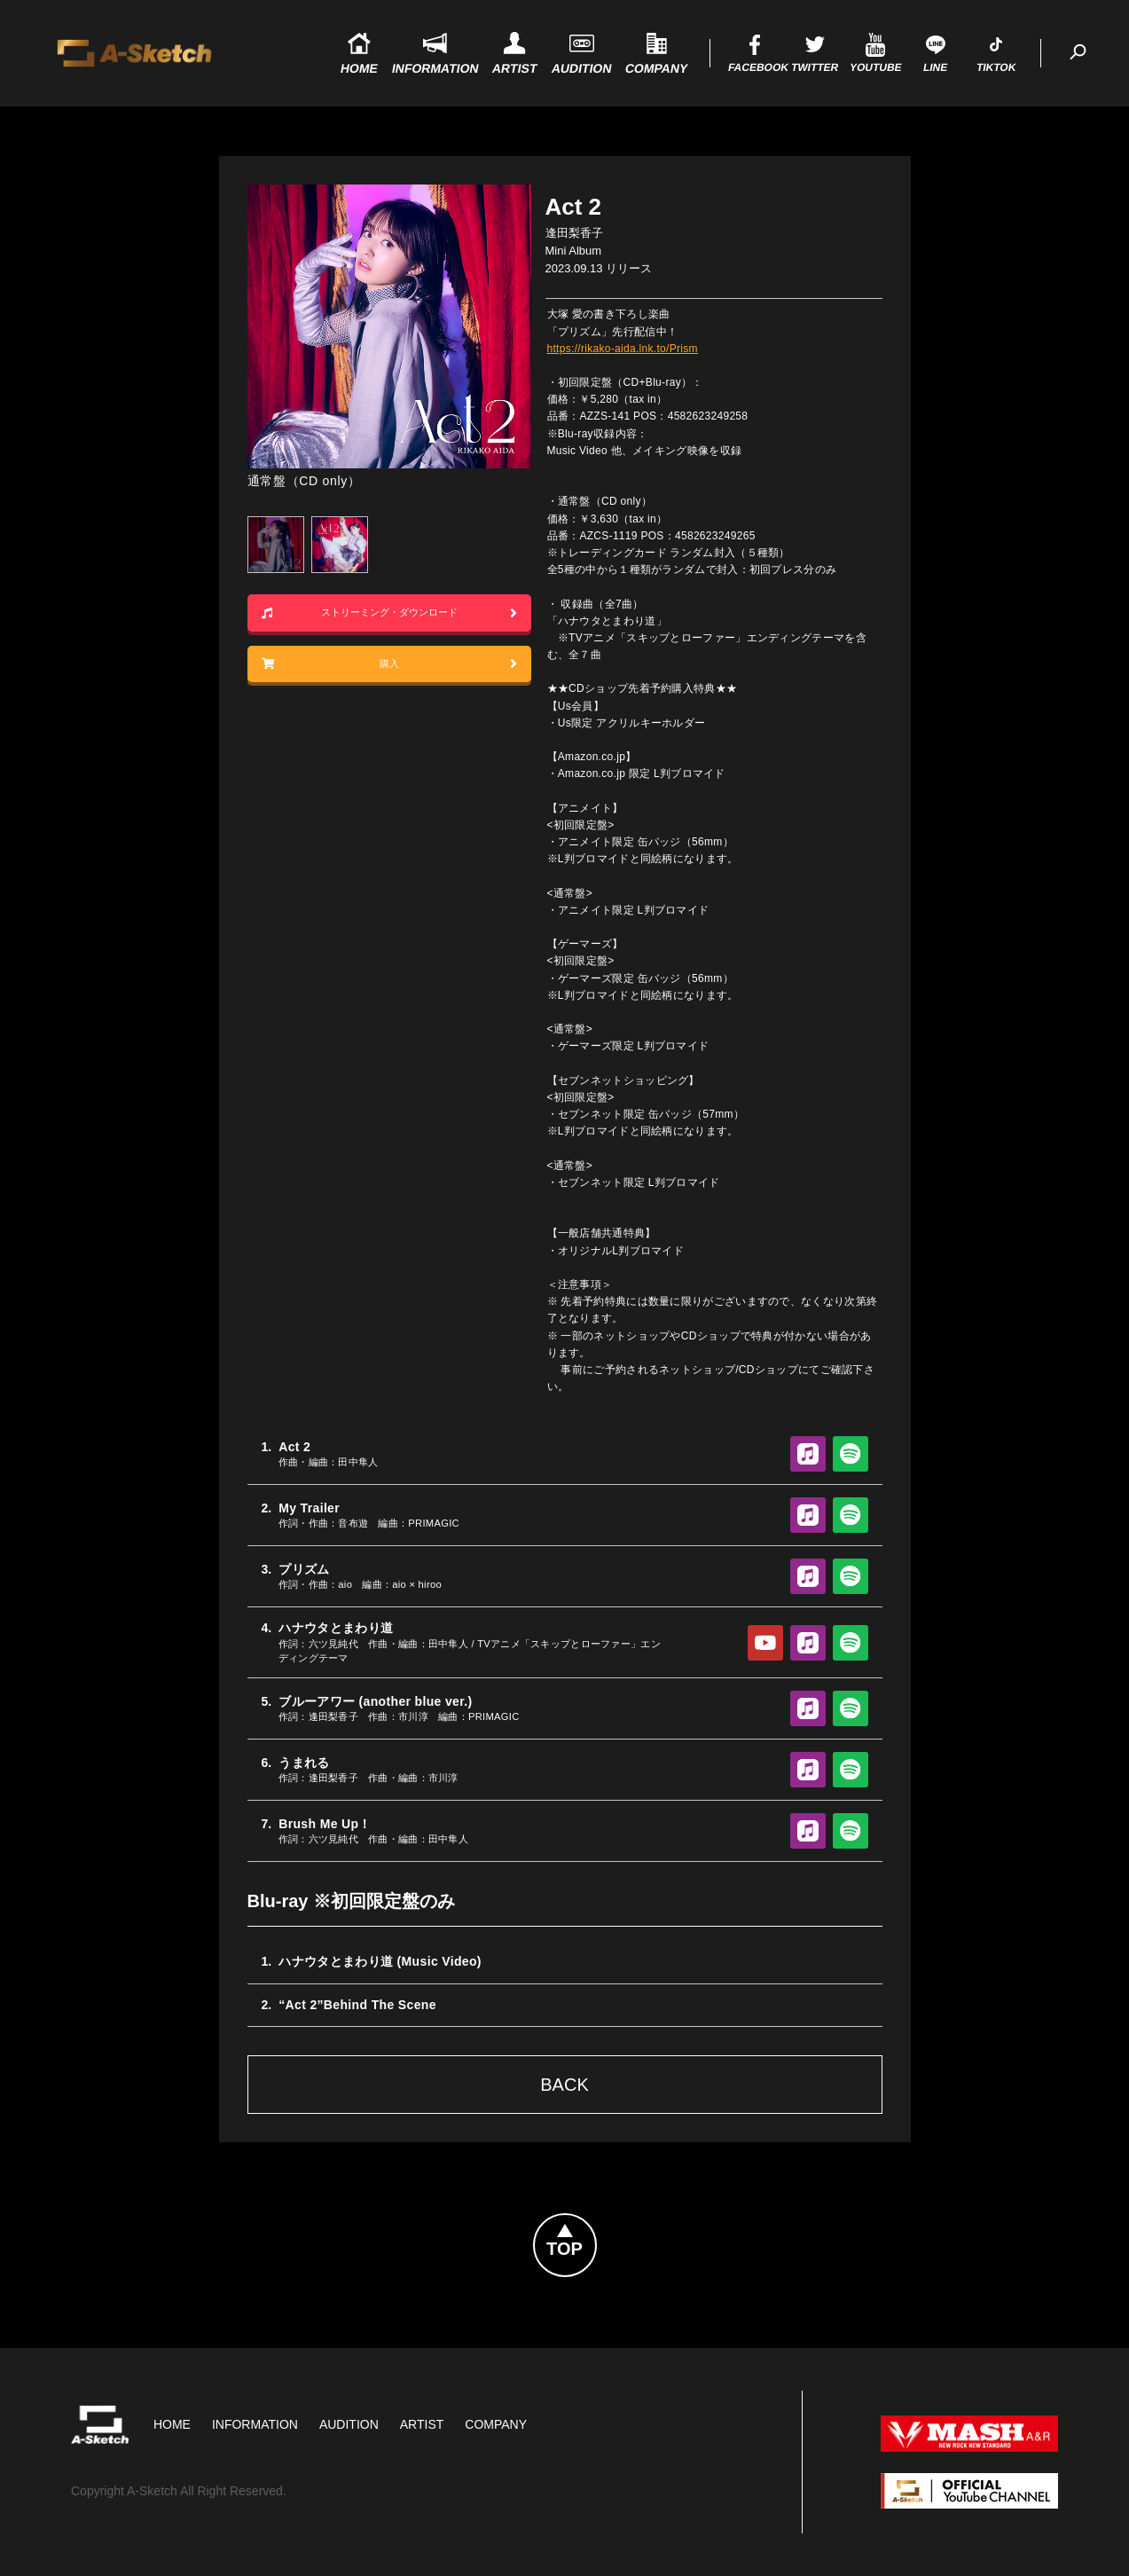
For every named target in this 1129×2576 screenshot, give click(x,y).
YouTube (765, 1643)
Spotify (850, 1454)
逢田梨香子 (574, 233)
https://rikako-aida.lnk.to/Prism (622, 348)
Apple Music (808, 1454)
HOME (172, 2424)
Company (496, 2424)
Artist (422, 2424)
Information (255, 2424)
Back (564, 2084)
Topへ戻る (596, 2225)
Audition (349, 2424)
